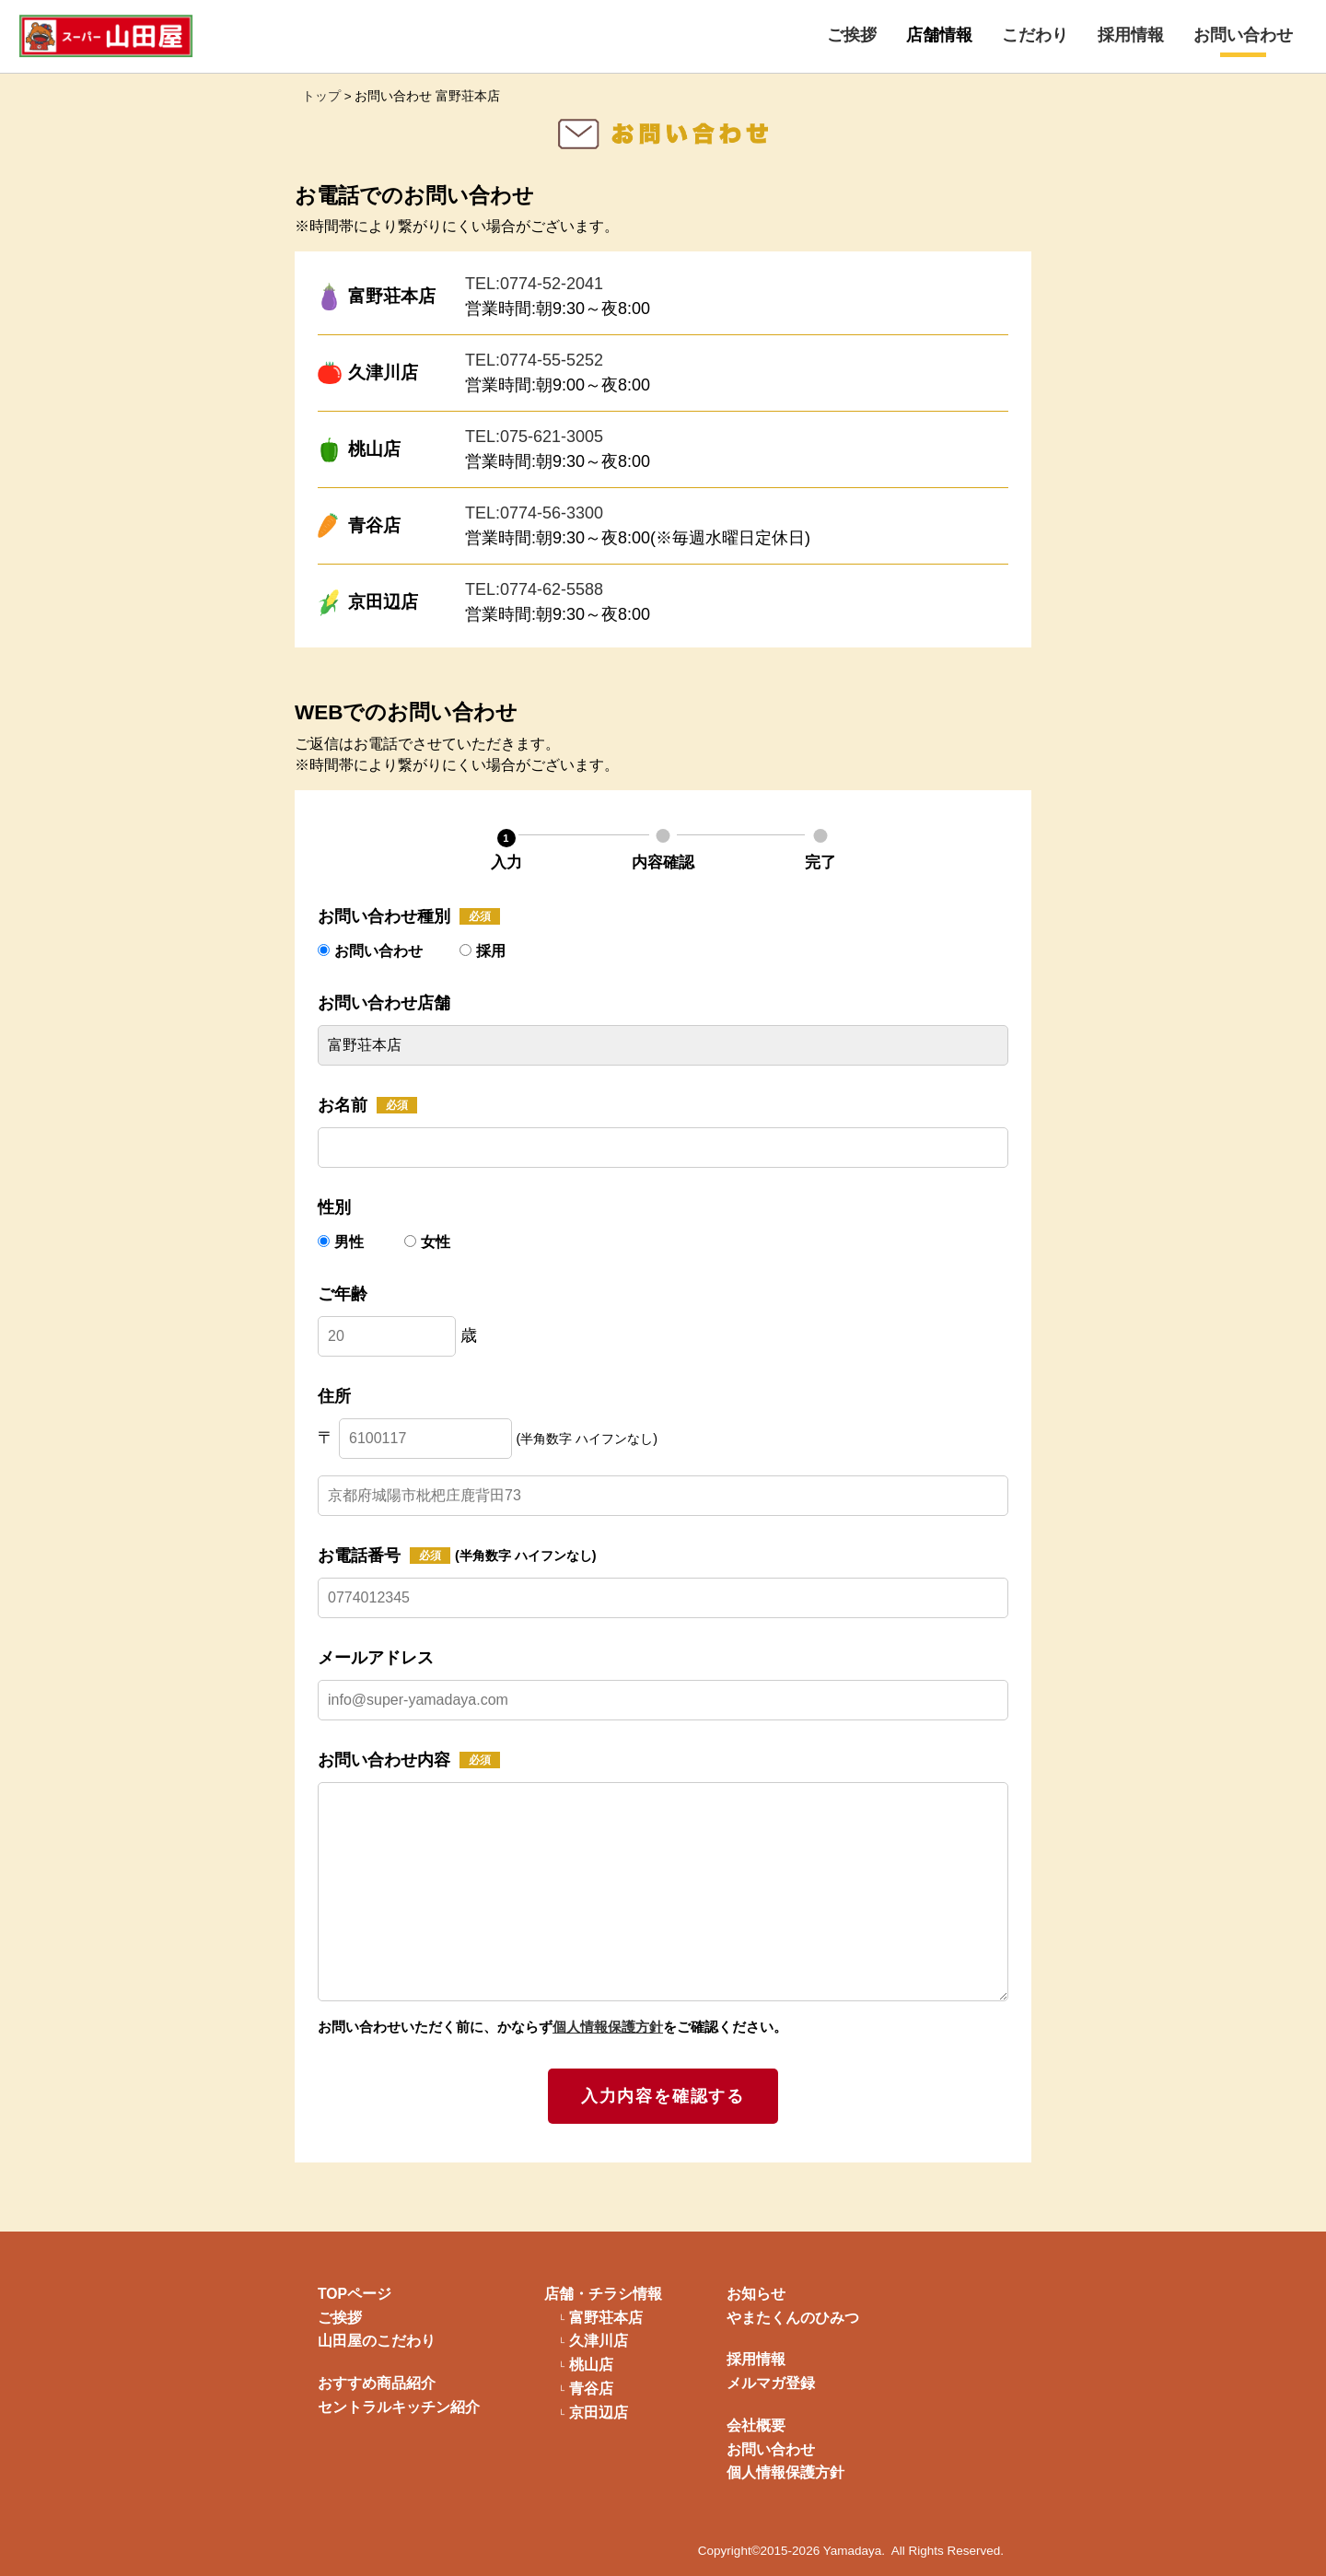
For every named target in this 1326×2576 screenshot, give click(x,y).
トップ (321, 96)
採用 (482, 951)
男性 (342, 1242)
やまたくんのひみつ (793, 2317)
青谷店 (591, 2389)
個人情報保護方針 (607, 2027)
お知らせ (756, 2294)
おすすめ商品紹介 (377, 2383)
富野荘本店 (606, 2318)
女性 (427, 1242)
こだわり (1035, 35)
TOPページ (354, 2294)
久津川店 (598, 2341)
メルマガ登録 (771, 2383)
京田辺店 (598, 2413)
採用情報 (1131, 35)
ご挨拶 (852, 35)
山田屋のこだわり (377, 2341)
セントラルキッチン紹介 (399, 2407)
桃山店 (591, 2365)
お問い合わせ (1243, 35)
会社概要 (756, 2425)
